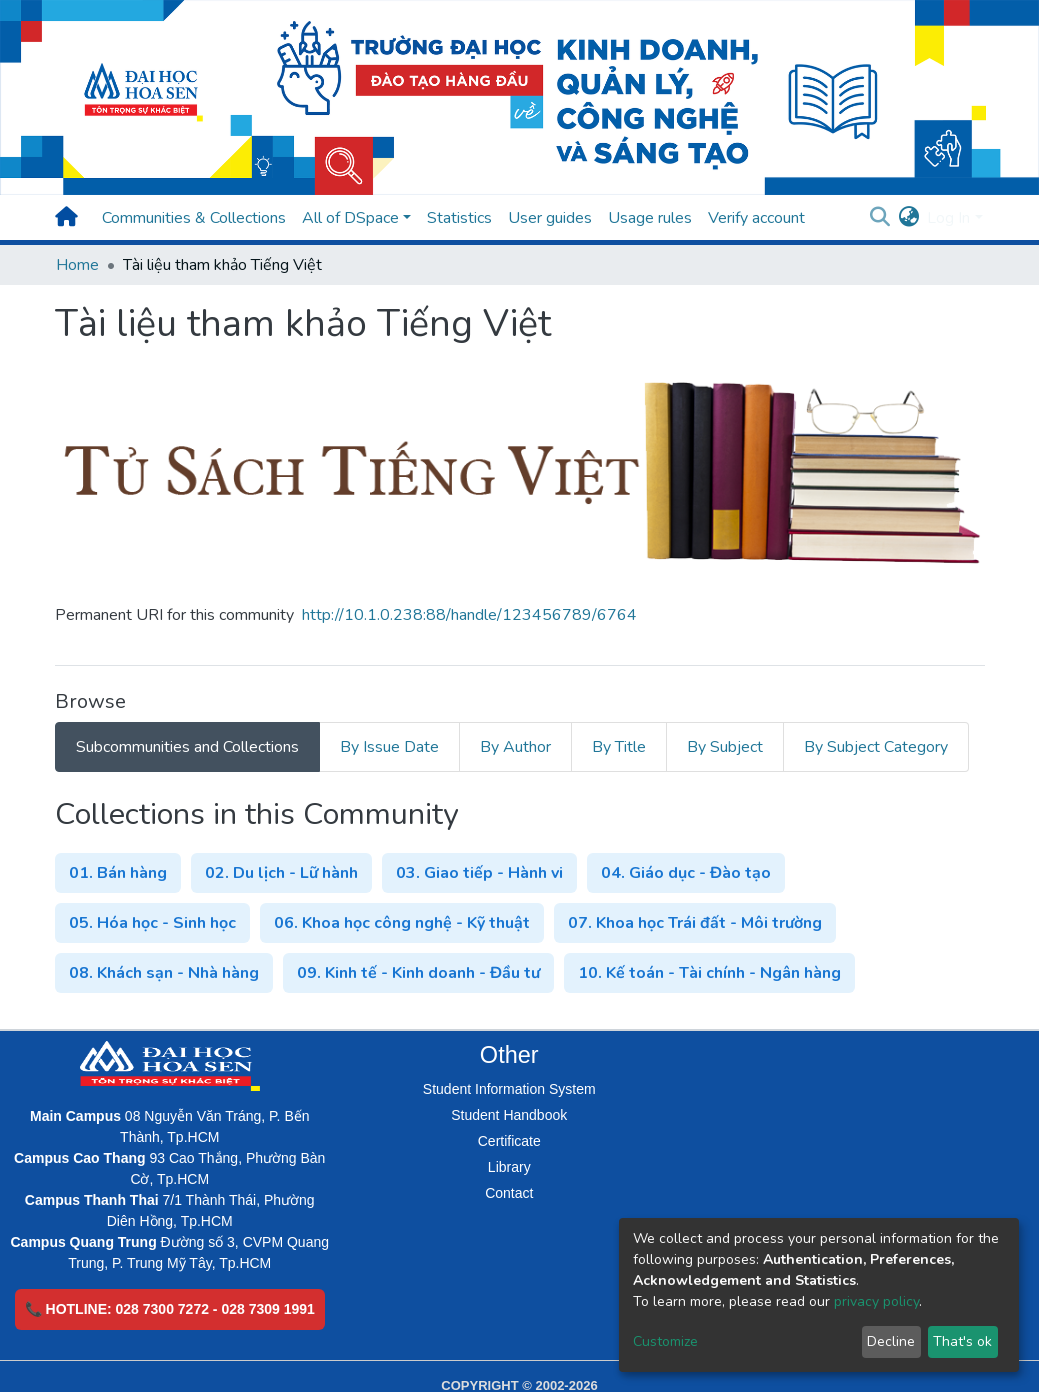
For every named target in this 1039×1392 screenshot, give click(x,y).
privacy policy (876, 1301)
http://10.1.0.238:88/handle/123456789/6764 (469, 615)
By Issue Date (389, 747)
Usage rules (650, 218)
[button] (908, 218)
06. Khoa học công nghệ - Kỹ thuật (402, 923)
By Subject (725, 747)
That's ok (962, 1341)
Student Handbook (509, 1115)
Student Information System (509, 1089)
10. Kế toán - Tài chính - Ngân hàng (709, 973)
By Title (619, 747)
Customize (665, 1341)
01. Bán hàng (118, 873)
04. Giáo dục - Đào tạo (686, 873)
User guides (550, 218)
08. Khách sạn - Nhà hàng (164, 973)
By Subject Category (876, 747)
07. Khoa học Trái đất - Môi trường (695, 923)
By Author (515, 747)
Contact (509, 1193)
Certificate (509, 1141)
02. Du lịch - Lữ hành (281, 873)
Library (509, 1167)
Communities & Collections (194, 218)
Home (77, 265)
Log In (948, 218)
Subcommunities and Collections (187, 747)
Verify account (756, 218)
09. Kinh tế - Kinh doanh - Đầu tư (418, 973)
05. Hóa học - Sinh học (152, 923)
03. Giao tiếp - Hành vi (479, 873)
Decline (891, 1341)
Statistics (459, 218)
